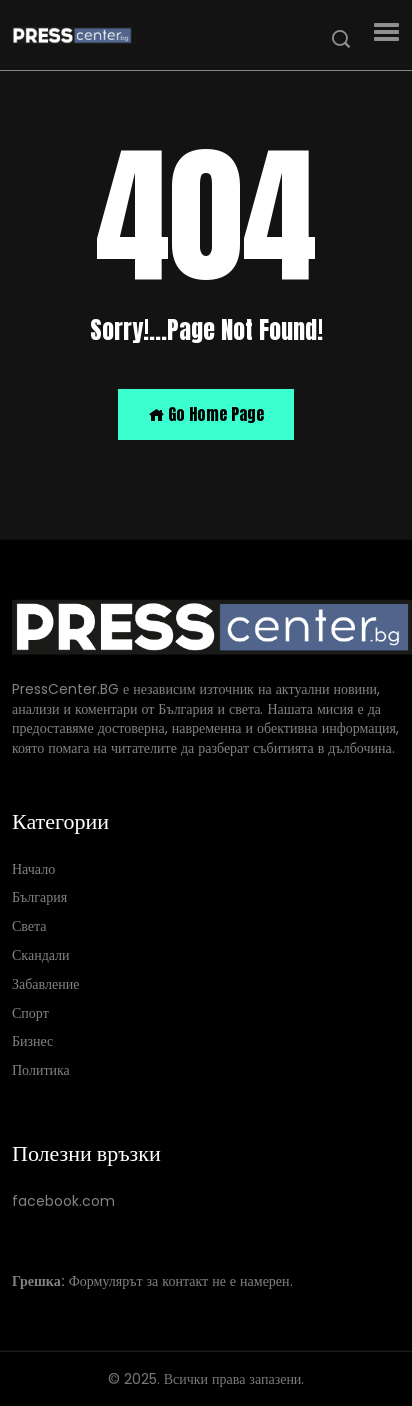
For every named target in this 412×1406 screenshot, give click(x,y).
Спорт (30, 1012)
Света (29, 926)
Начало (33, 868)
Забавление (45, 983)
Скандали (41, 955)
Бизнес (32, 1041)
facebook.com (63, 1201)
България (39, 897)
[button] (386, 32)
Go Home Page (206, 414)
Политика (41, 1070)
